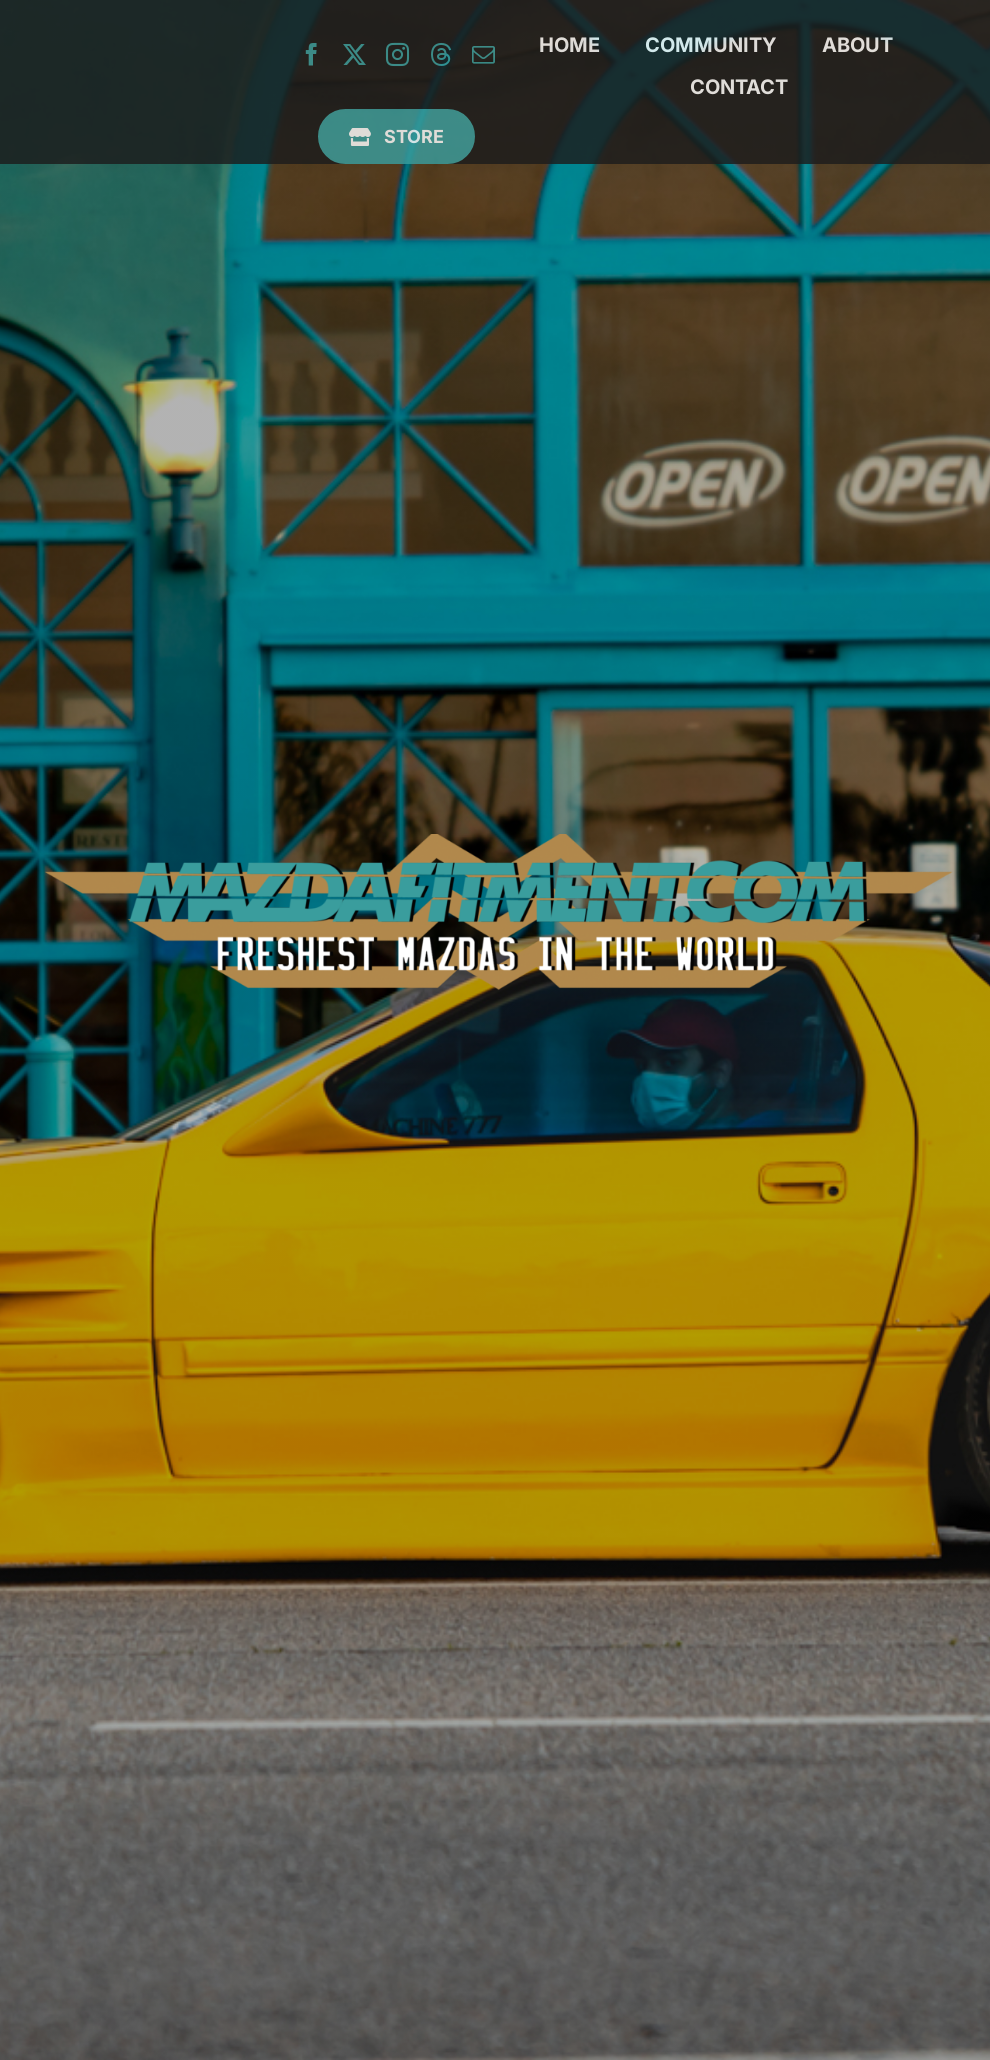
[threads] (440, 54)
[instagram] (397, 54)
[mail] (483, 54)
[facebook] (311, 54)
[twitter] (354, 54)
